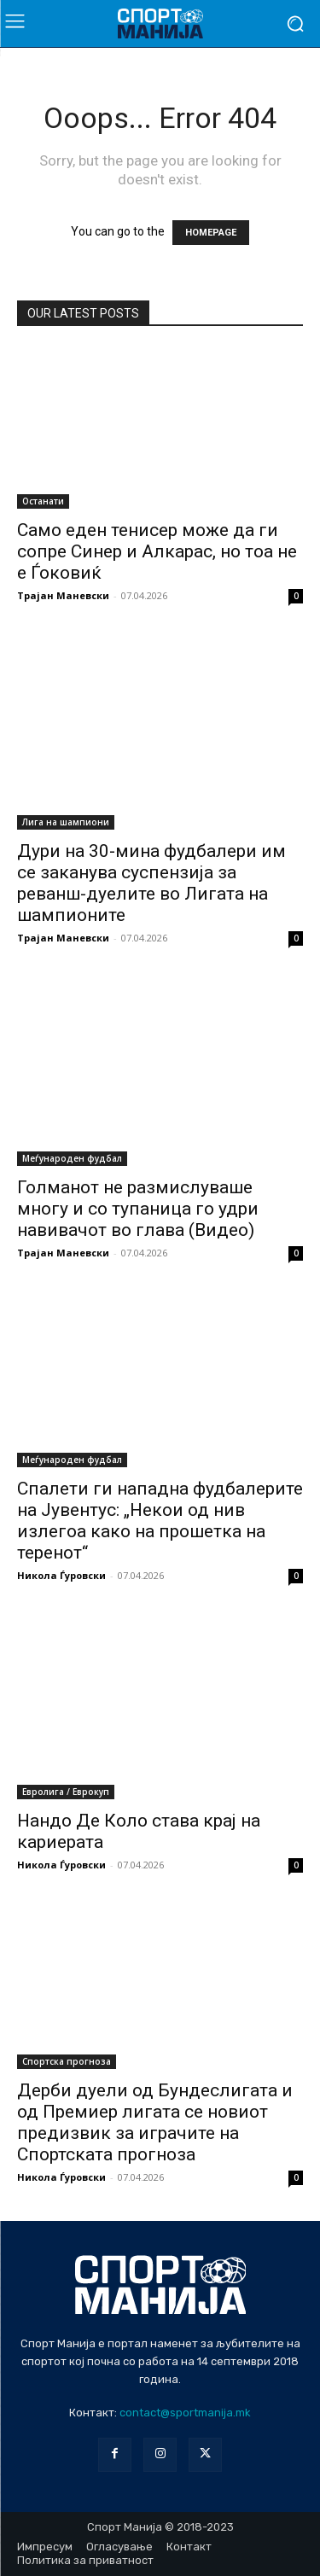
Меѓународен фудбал (72, 1158)
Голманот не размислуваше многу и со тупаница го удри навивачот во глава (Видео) (138, 1208)
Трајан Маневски (63, 595)
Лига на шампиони (65, 822)
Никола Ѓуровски (61, 1575)
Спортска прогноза (66, 2061)
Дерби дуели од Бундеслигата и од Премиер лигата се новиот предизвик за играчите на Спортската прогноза (155, 2122)
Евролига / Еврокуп (65, 1792)
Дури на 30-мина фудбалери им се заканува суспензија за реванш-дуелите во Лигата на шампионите (151, 883)
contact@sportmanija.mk (185, 2412)
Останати (43, 501)
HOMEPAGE (210, 232)
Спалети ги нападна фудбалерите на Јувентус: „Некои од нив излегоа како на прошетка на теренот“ (160, 1520)
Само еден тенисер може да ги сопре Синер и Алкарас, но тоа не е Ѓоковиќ (157, 551)
